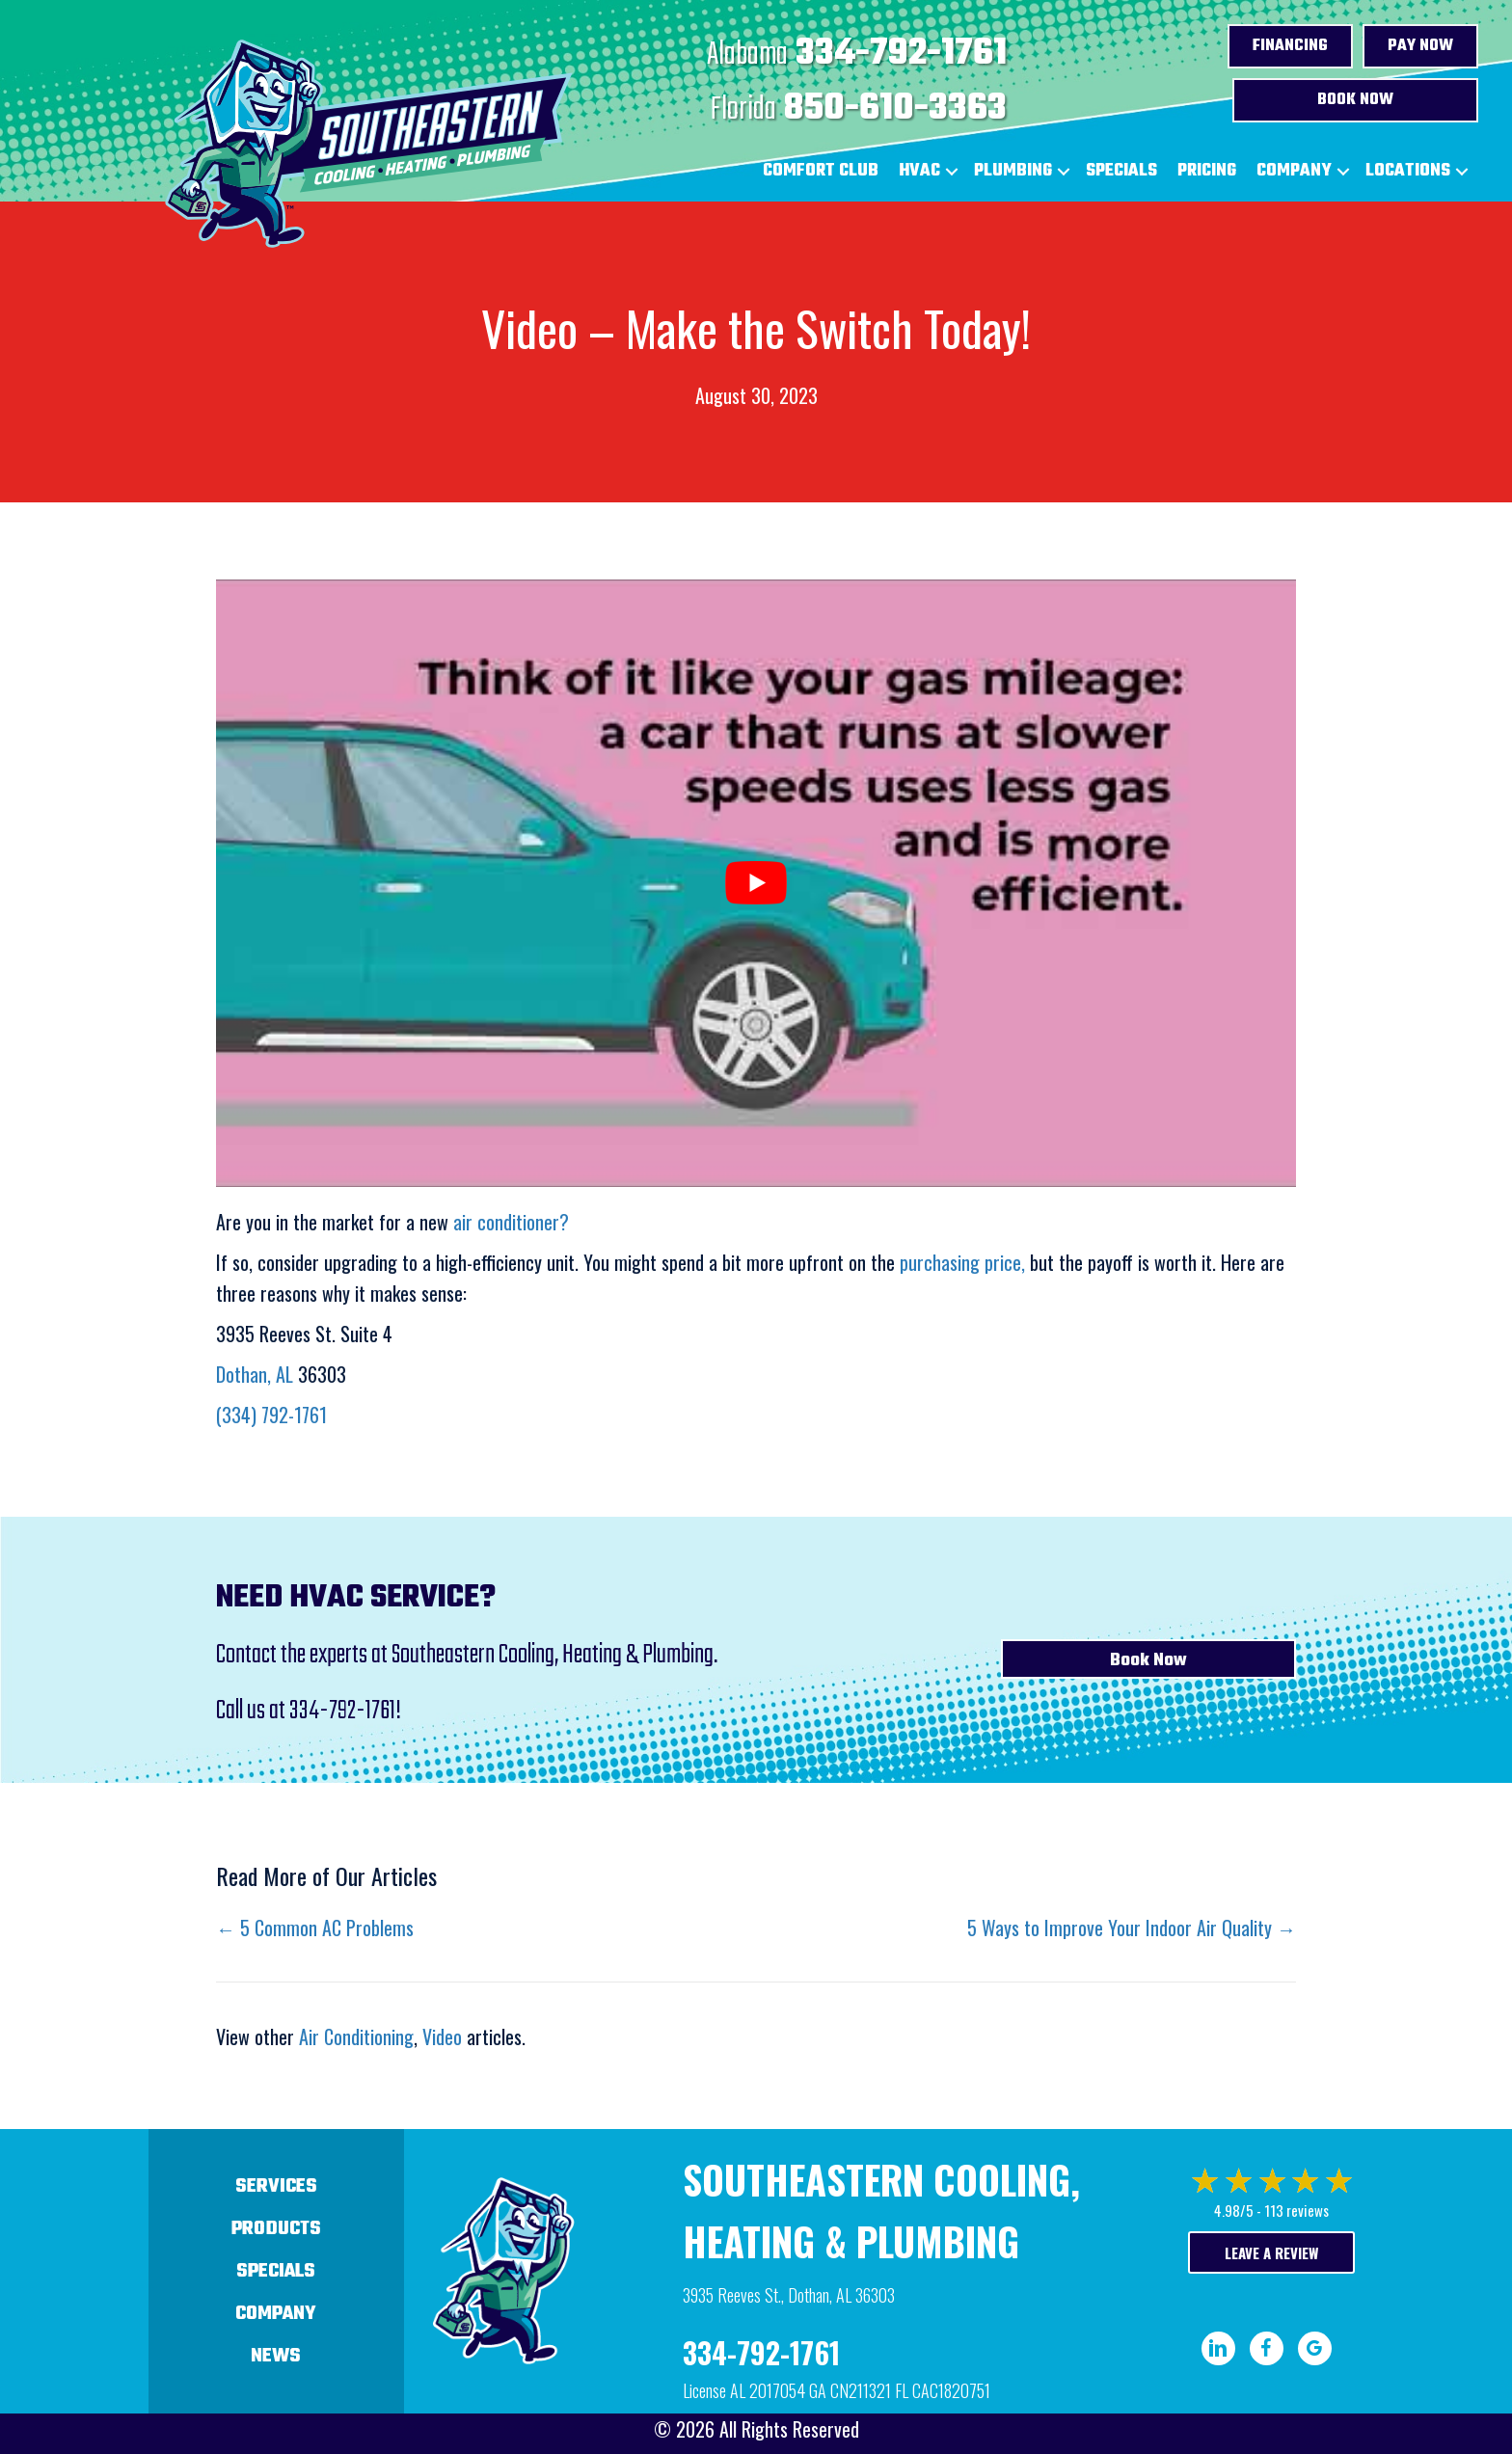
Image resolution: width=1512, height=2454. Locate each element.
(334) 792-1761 (271, 1414)
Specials (1121, 171)
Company (1294, 171)
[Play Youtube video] (756, 883)
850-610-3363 (895, 109)
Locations (1407, 171)
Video (442, 2036)
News (276, 2356)
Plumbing (1013, 171)
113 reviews (1296, 2210)
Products (276, 2229)
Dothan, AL (254, 1374)
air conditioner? (511, 1221)
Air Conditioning (356, 2036)
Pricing (1206, 171)
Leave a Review (1271, 2252)
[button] (951, 172)
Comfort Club (820, 171)
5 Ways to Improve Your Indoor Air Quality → (1131, 1927)
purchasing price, (962, 1262)
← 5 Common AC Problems (315, 1927)
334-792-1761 (901, 54)
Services (276, 2186)
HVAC (919, 171)
